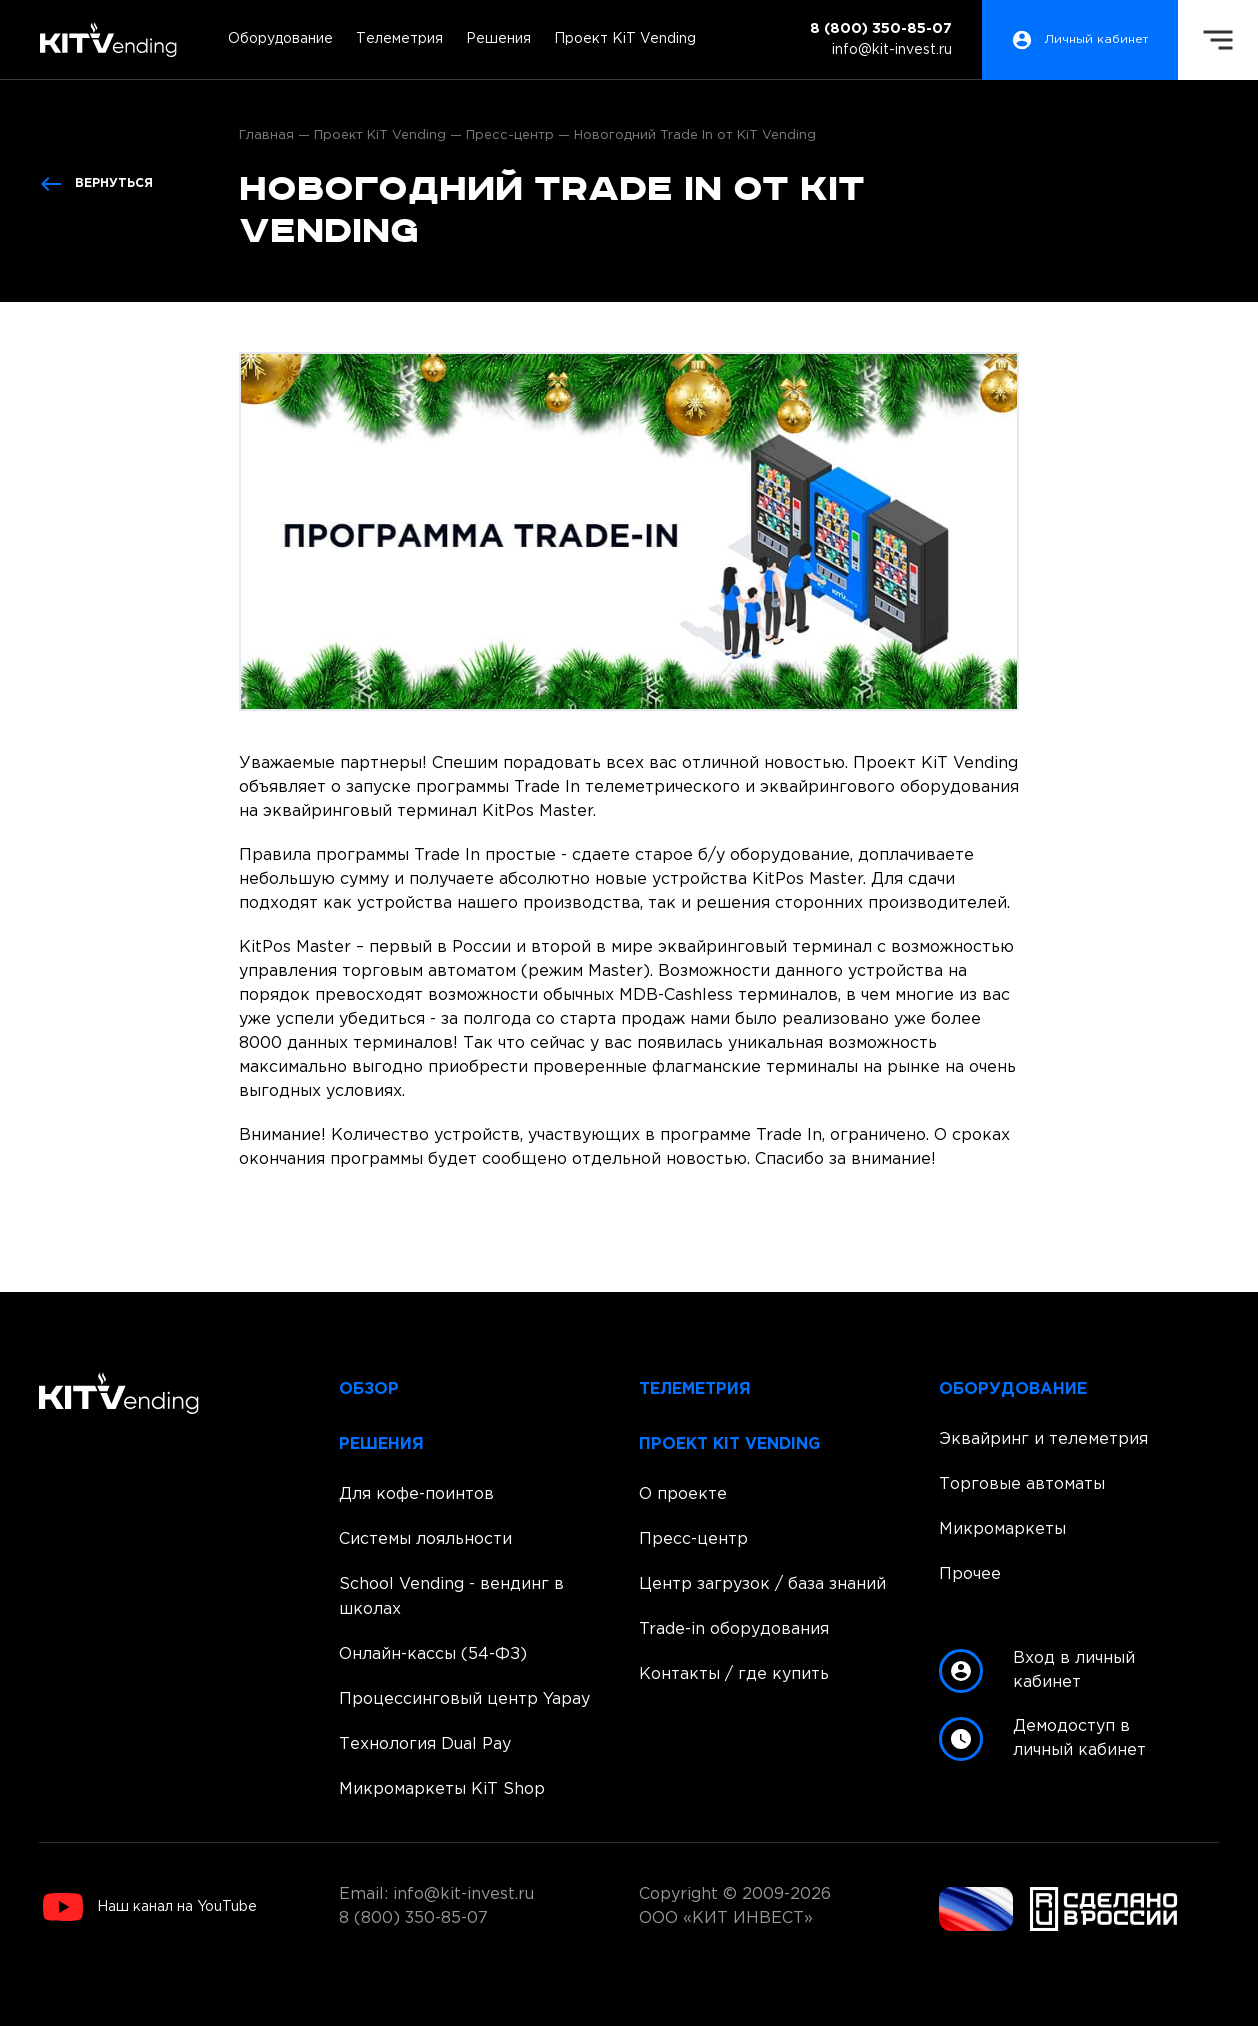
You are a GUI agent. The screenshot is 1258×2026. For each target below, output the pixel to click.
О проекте (683, 1494)
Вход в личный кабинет (1037, 1671)
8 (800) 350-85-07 (881, 29)
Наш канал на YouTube (150, 1907)
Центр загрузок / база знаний (762, 1584)
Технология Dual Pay (425, 1744)
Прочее (970, 1574)
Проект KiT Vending (625, 39)
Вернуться (96, 184)
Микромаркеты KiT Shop (442, 1789)
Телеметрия (399, 39)
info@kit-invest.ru (892, 50)
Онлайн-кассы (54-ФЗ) (433, 1654)
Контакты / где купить (734, 1674)
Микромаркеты (1002, 1529)
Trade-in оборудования (734, 1629)
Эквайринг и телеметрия (1043, 1439)
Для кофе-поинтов (416, 1494)
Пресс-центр (693, 1539)
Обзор (369, 1389)
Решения (498, 39)
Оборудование (280, 39)
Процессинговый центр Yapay (464, 1699)
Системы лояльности (425, 1539)
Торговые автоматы (1022, 1484)
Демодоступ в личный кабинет (1042, 1739)
